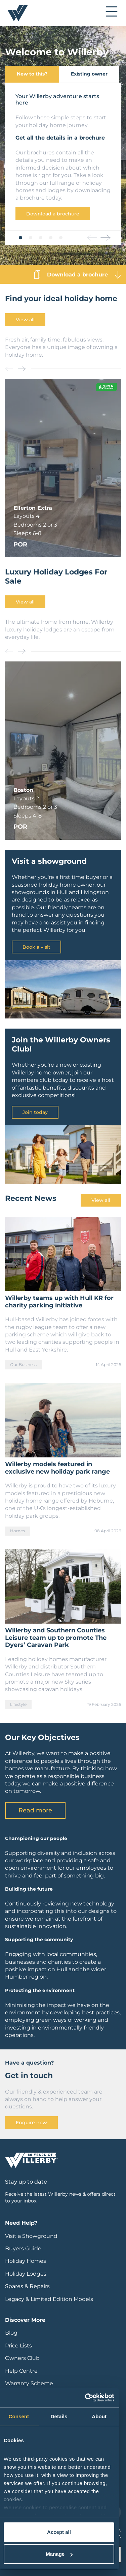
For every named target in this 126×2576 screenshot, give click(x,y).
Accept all (59, 2532)
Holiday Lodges (25, 2274)
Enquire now (31, 2123)
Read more (35, 1810)
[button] (20, 237)
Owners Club (22, 2358)
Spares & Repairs (27, 2286)
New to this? (32, 74)
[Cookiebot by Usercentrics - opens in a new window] (85, 2397)
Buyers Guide (23, 2248)
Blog (11, 2333)
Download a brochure (52, 214)
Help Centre (21, 2371)
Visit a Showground (31, 2236)
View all (25, 320)
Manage (59, 2554)
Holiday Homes (25, 2261)
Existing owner (89, 74)
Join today (35, 1112)
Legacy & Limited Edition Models (49, 2299)
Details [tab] (59, 2416)
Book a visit (36, 947)
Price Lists (18, 2345)
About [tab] (99, 2416)
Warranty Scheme (29, 2383)
